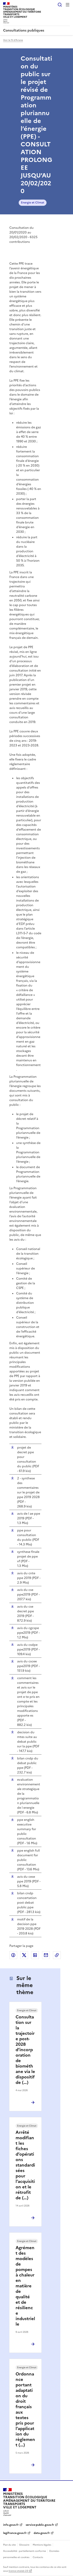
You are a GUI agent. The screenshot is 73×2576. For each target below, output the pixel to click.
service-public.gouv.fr (40, 2525)
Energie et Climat (32, 203)
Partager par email (46, 1955)
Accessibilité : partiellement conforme (24, 2551)
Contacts (38, 2557)
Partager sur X (24, 1955)
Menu (67, 5)
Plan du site (9, 2545)
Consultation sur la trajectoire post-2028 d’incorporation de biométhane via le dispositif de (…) (25, 2050)
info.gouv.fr (11, 2525)
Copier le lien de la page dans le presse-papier (57, 1955)
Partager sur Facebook (13, 1955)
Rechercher (60, 5)
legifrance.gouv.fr (15, 2533)
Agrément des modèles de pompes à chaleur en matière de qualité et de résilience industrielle (25, 2285)
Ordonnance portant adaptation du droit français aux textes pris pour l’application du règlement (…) (25, 2409)
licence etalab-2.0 (18, 2571)
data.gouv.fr (42, 2533)
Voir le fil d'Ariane (13, 40)
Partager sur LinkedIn (35, 1955)
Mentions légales (42, 2545)
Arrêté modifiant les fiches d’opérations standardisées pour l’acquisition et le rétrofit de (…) (25, 2165)
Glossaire (24, 2545)
